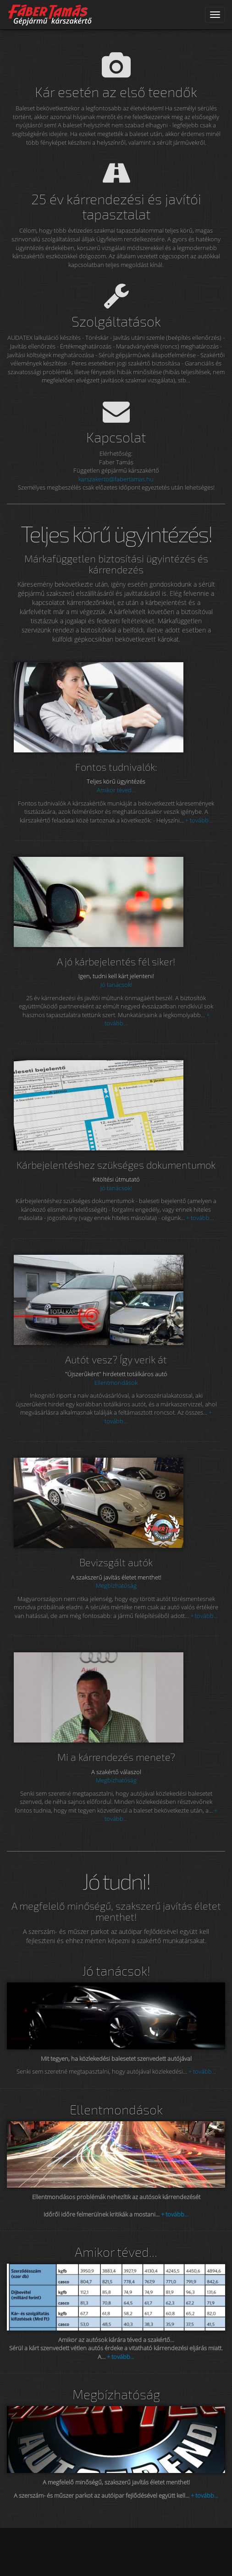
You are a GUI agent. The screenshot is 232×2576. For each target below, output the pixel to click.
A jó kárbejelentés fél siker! (116, 961)
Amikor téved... (116, 790)
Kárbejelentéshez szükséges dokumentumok (116, 1165)
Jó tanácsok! (116, 984)
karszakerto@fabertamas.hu (116, 479)
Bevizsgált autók (116, 1562)
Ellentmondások (116, 1382)
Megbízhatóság (116, 1585)
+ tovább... (199, 820)
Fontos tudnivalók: (116, 767)
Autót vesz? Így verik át (116, 1359)
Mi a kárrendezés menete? (116, 1757)
